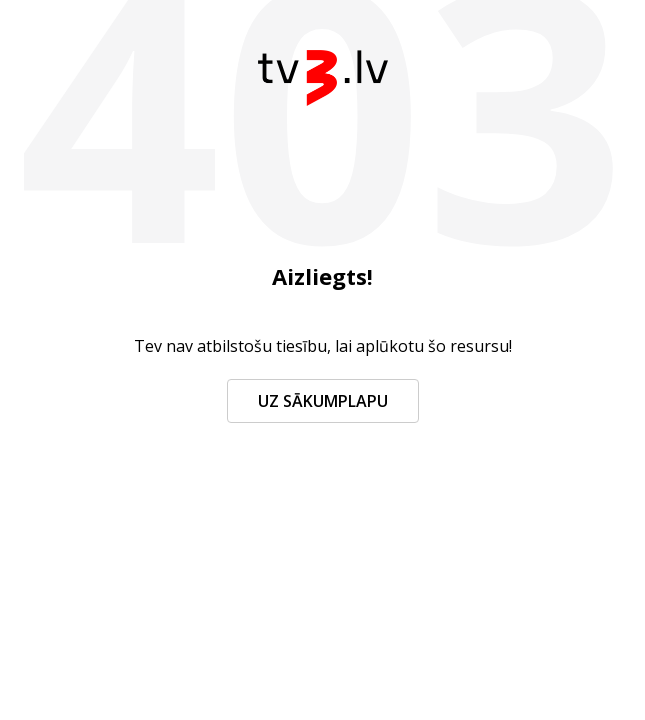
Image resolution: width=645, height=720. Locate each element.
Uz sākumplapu (323, 401)
